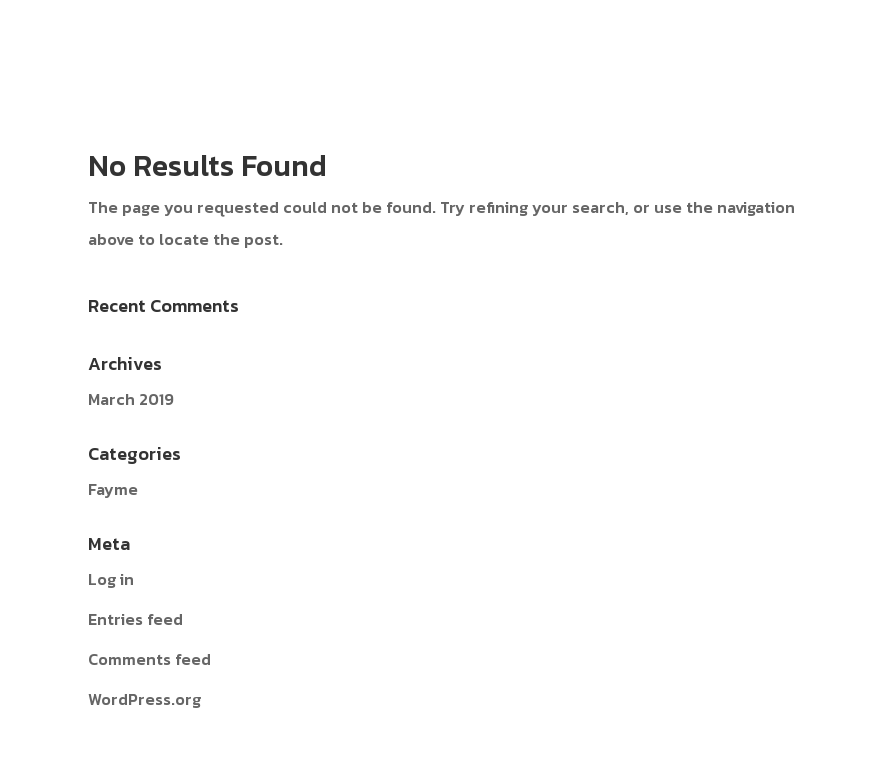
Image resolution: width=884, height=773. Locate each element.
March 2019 (131, 399)
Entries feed (135, 619)
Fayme (113, 489)
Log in (111, 579)
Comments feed (149, 659)
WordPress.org (144, 699)
